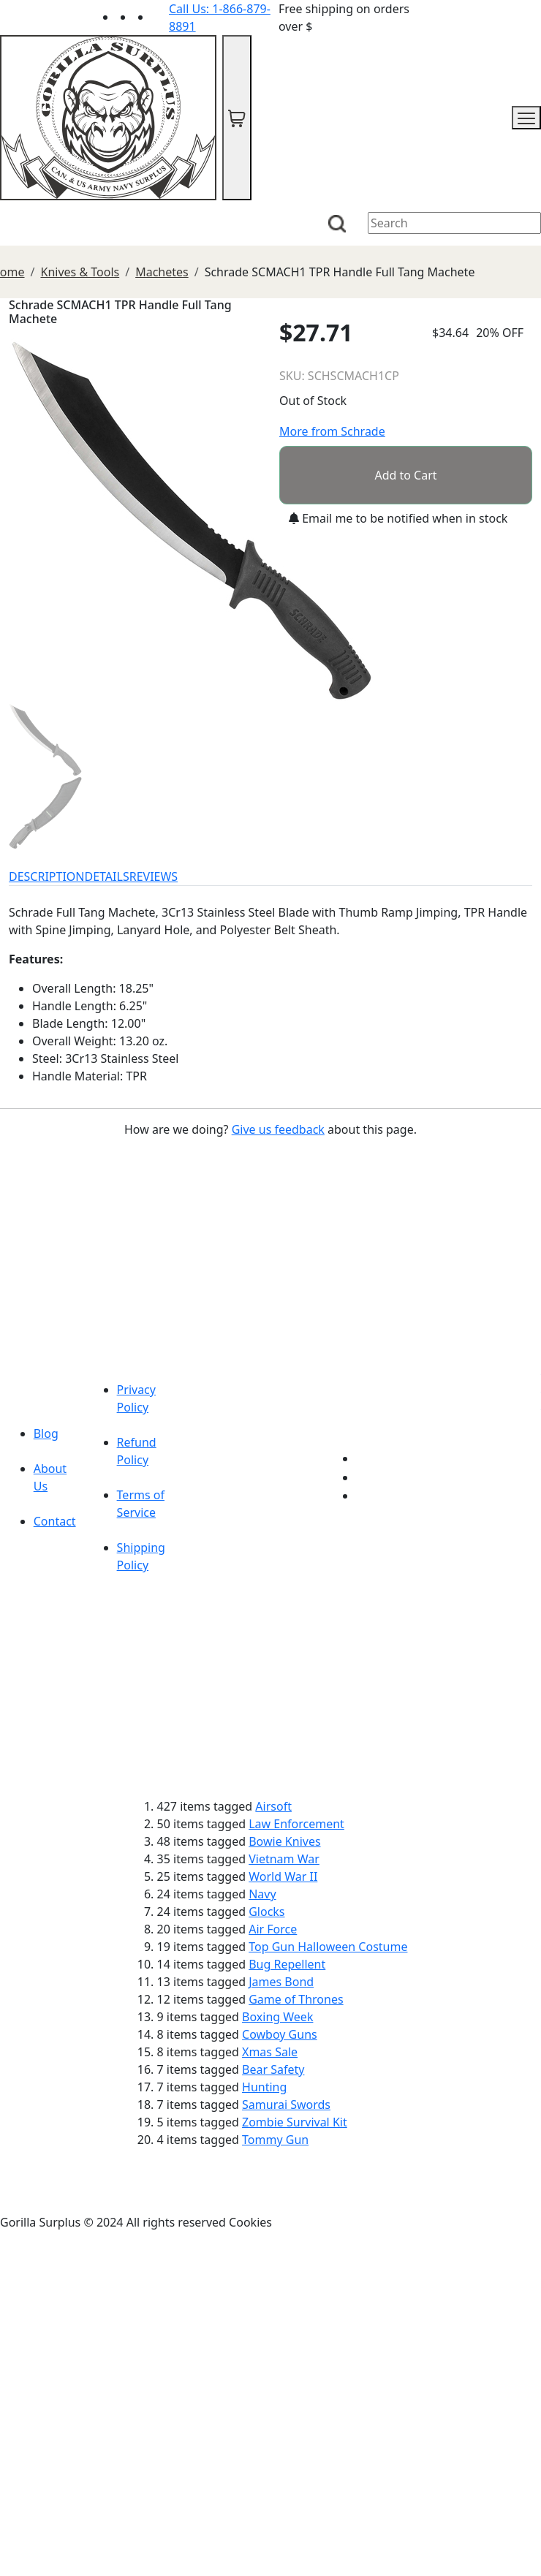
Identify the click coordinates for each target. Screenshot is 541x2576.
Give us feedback (278, 1129)
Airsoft (273, 1806)
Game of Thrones (296, 1999)
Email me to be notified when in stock (398, 518)
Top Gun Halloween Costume (328, 1947)
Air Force (273, 1929)
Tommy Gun (275, 2140)
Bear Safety (273, 2069)
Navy (262, 1894)
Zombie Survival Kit (294, 2122)
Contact (55, 1521)
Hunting (264, 2087)
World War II (283, 1876)
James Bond (281, 1982)
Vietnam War (284, 1859)
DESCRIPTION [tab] (47, 876)
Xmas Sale (270, 2052)
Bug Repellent (287, 1964)
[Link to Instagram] (160, 17)
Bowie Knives (284, 1841)
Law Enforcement (296, 1824)
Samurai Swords (286, 2104)
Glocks (266, 1911)
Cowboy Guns (279, 2034)
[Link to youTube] (365, 1458)
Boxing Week (277, 2017)
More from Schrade (332, 431)
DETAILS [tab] (107, 876)
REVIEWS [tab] (153, 876)
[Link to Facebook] (365, 1477)
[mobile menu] (526, 117)
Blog (46, 1433)
